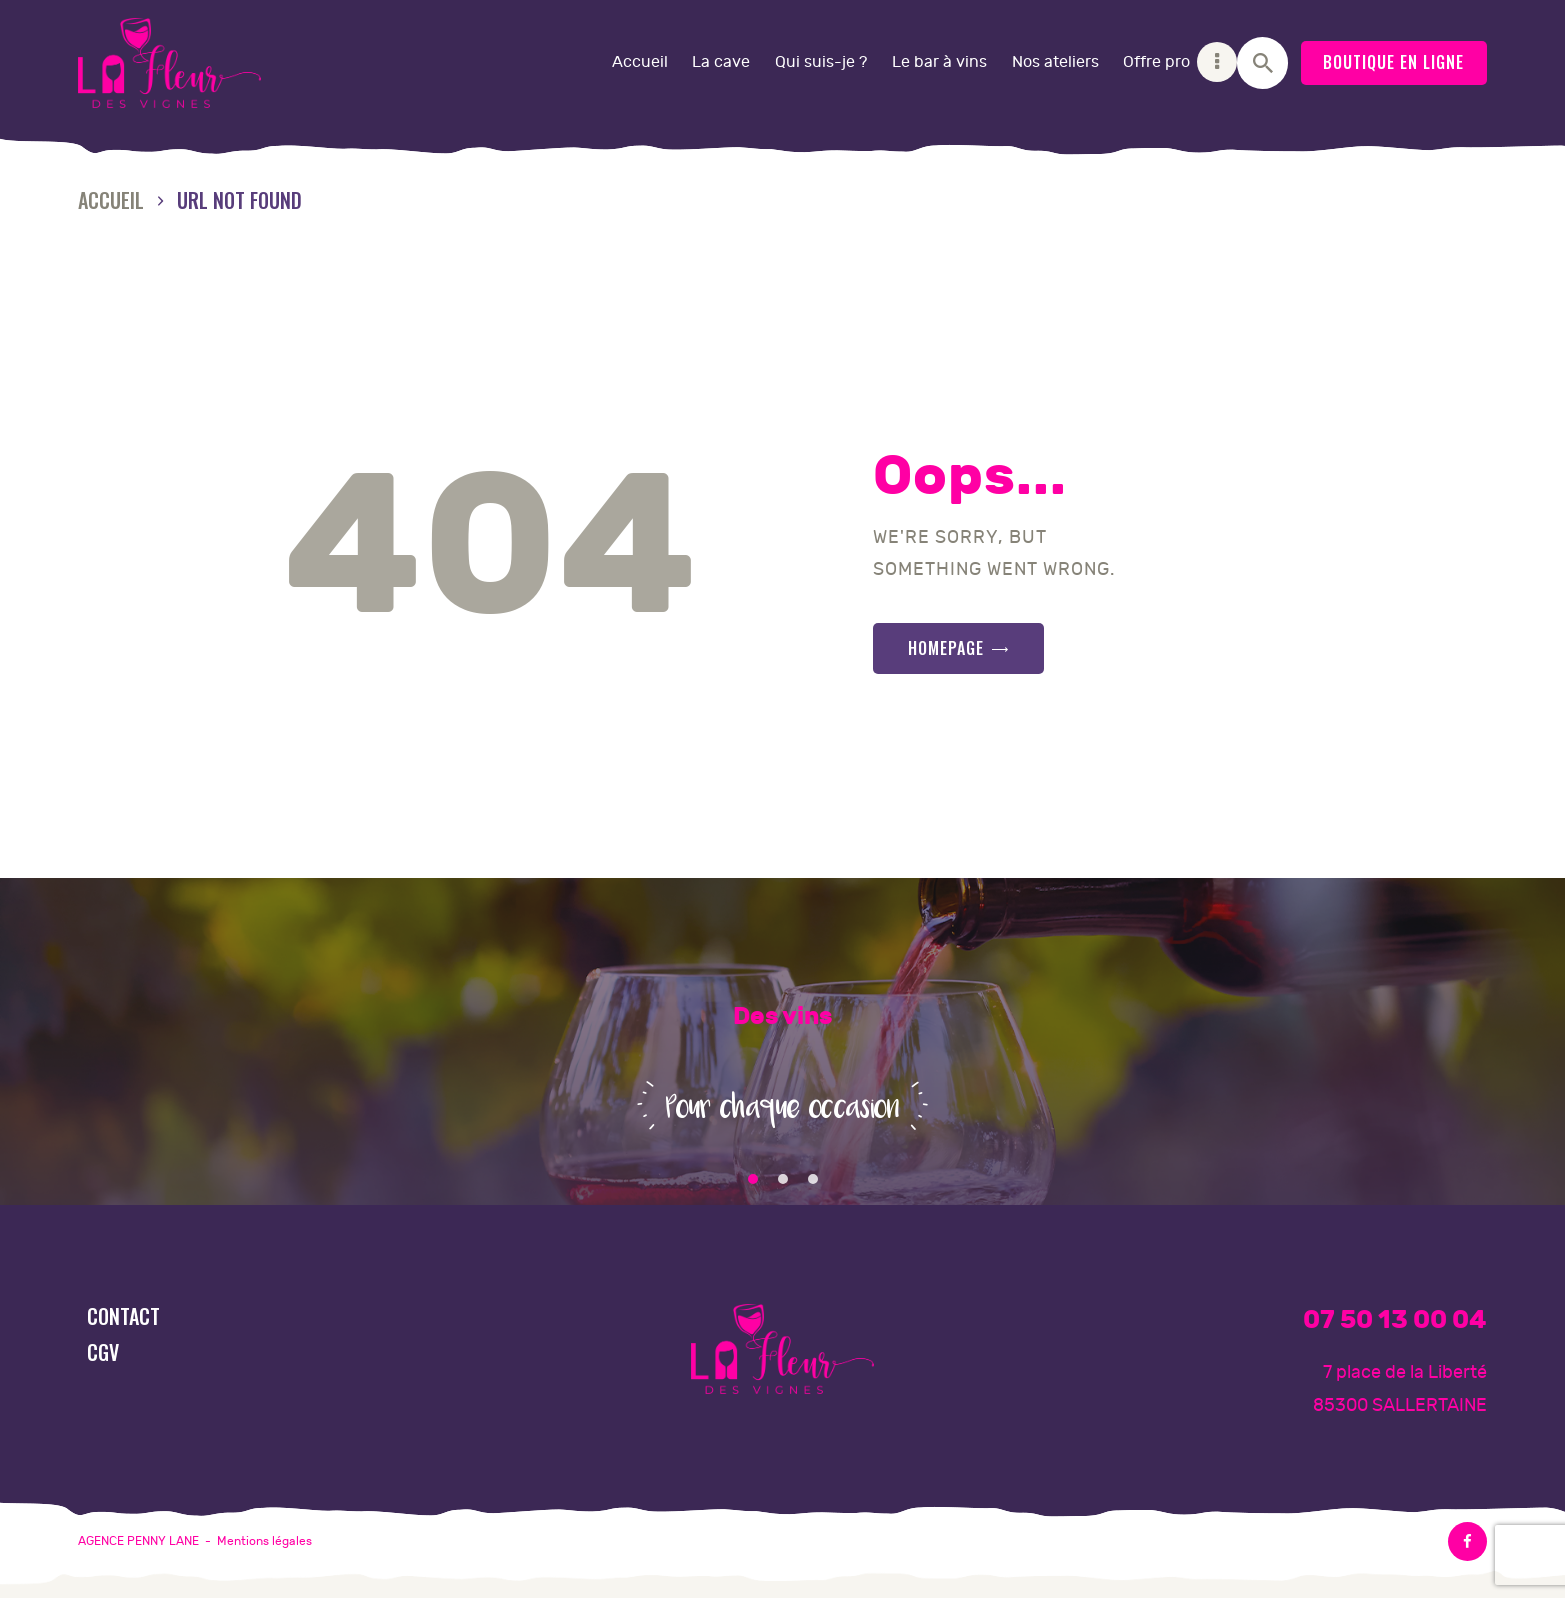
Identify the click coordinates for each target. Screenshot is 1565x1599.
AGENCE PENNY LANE (138, 1541)
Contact (123, 1316)
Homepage (946, 648)
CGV (103, 1352)
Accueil (111, 200)
